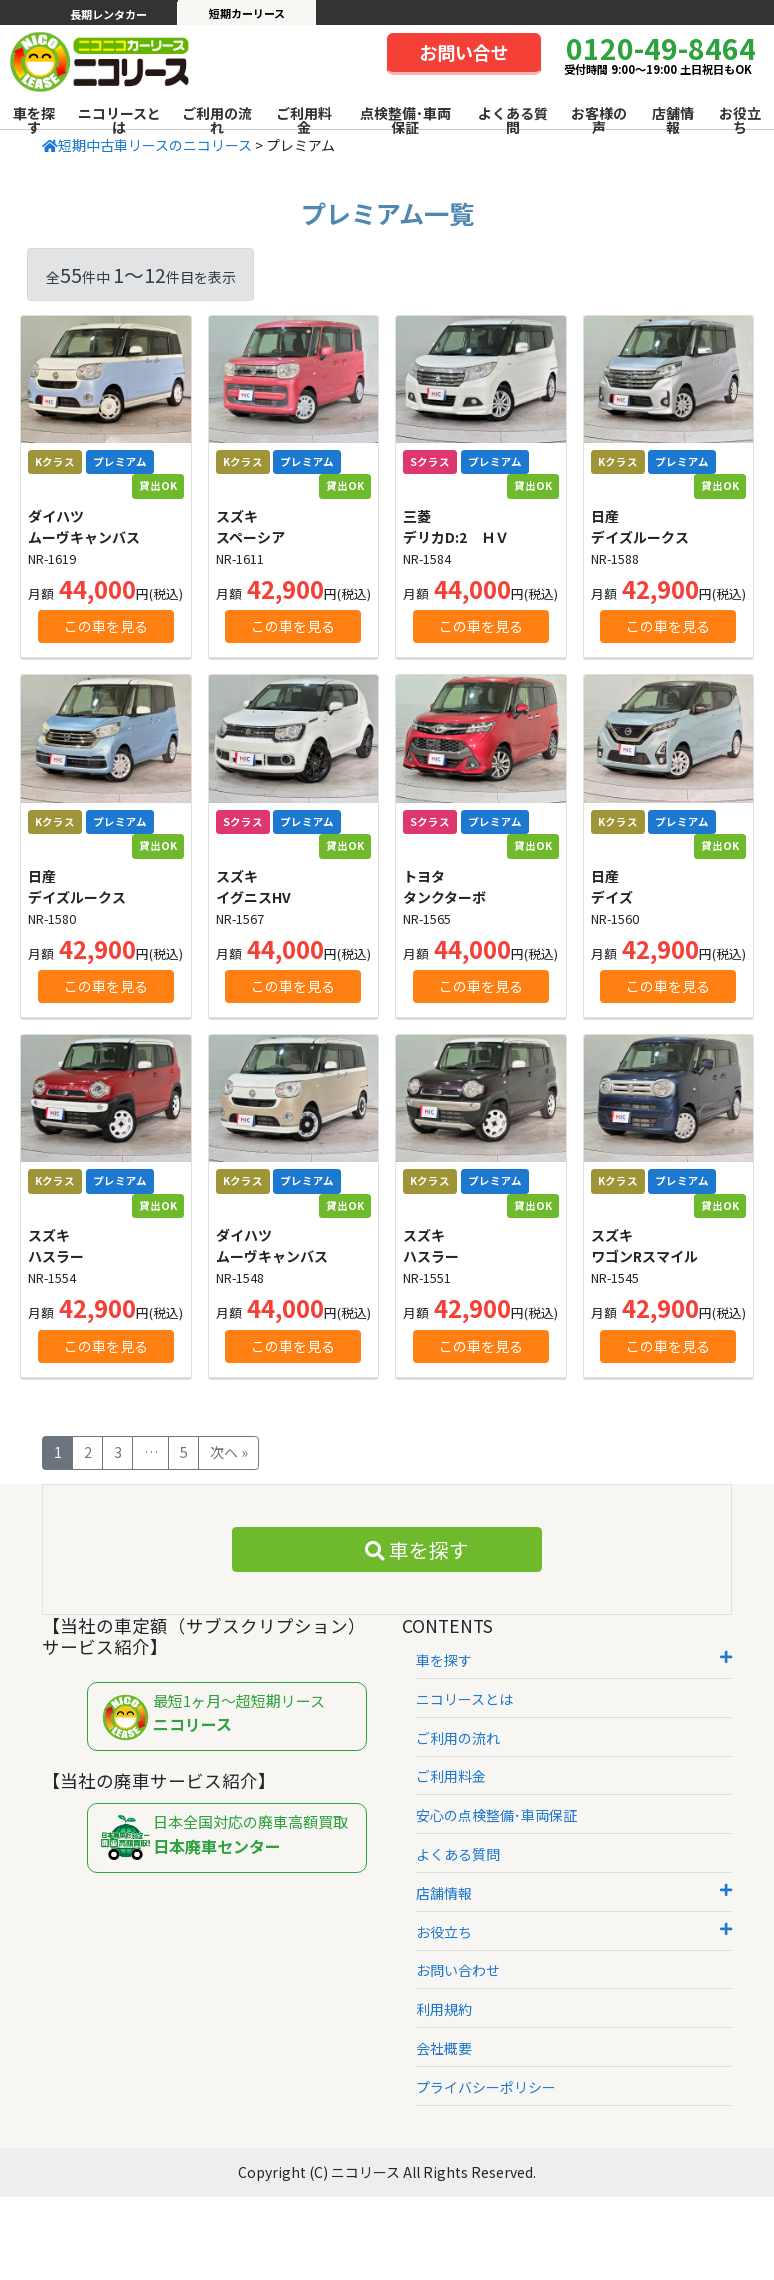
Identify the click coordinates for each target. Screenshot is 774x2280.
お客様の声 (599, 120)
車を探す (34, 120)
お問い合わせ (458, 1970)
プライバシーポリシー (486, 2087)
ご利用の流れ (217, 120)
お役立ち (740, 120)
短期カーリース (247, 13)
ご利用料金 (304, 120)
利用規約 (444, 2009)
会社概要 (444, 2048)
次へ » (229, 1452)
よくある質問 (513, 120)
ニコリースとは (119, 120)
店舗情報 (673, 120)
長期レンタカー (108, 14)
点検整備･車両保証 (405, 120)
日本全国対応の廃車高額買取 (232, 1838)
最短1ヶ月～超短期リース (232, 1717)
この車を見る (106, 626)
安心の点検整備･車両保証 (496, 1815)
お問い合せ (464, 52)
